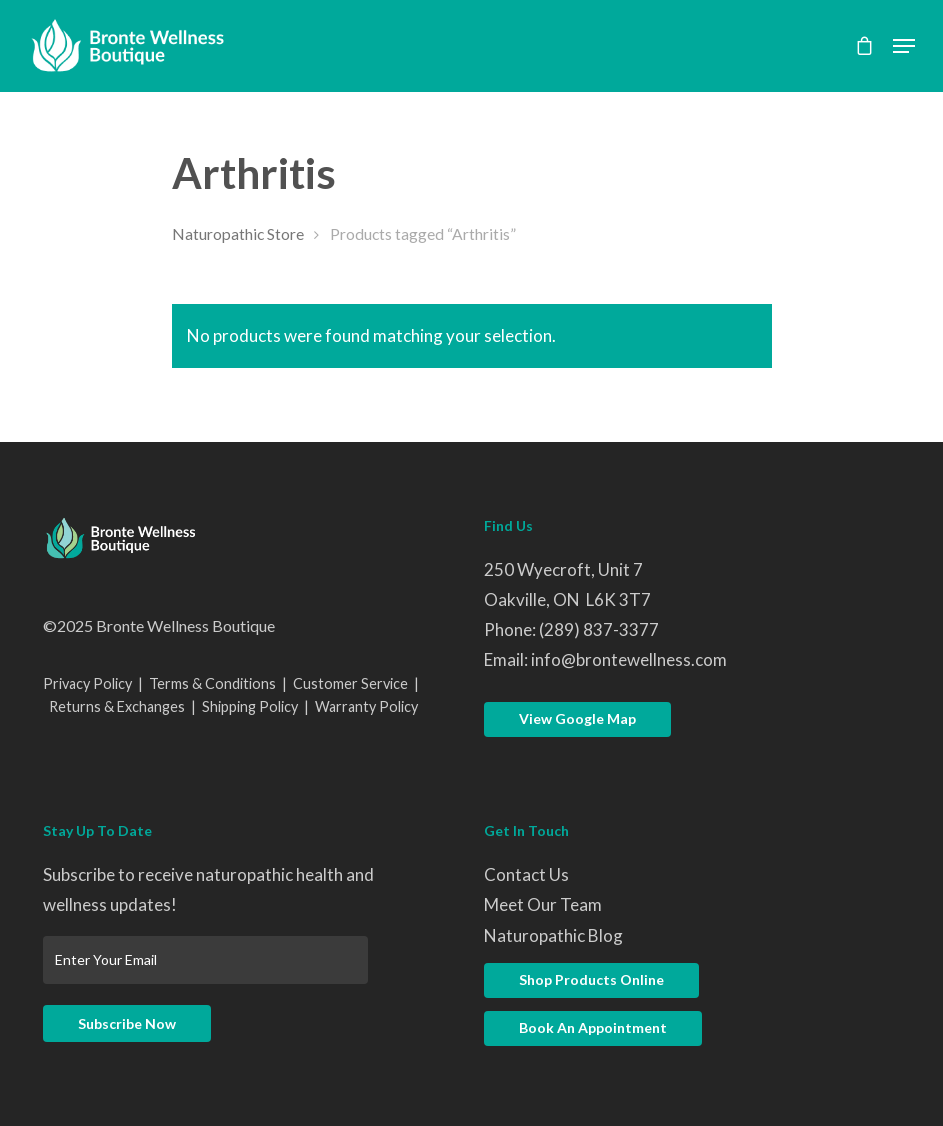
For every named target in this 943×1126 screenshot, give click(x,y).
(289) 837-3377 (599, 629)
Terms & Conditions (212, 683)
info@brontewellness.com (629, 659)
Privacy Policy (87, 683)
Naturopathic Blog (553, 935)
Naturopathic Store (238, 234)
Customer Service (350, 683)
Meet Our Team (543, 904)
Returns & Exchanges (117, 706)
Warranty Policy (366, 706)
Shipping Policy (250, 706)
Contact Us (526, 874)
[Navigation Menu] (904, 46)
